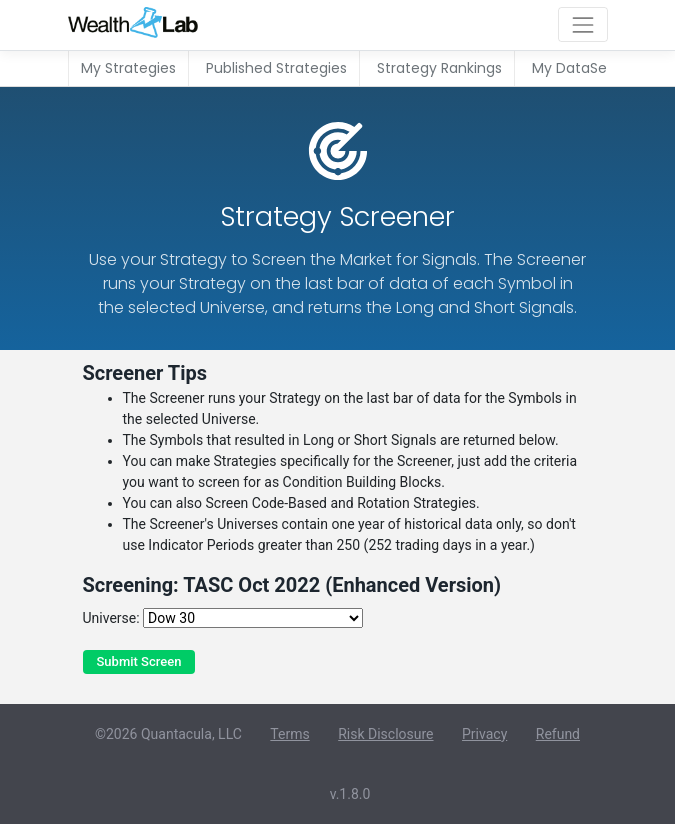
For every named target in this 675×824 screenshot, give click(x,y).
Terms (289, 734)
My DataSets (576, 68)
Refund (558, 734)
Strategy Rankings (439, 68)
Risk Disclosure (385, 734)
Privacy (484, 734)
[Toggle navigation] (582, 24)
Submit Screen (139, 661)
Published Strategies (276, 68)
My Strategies (128, 68)
